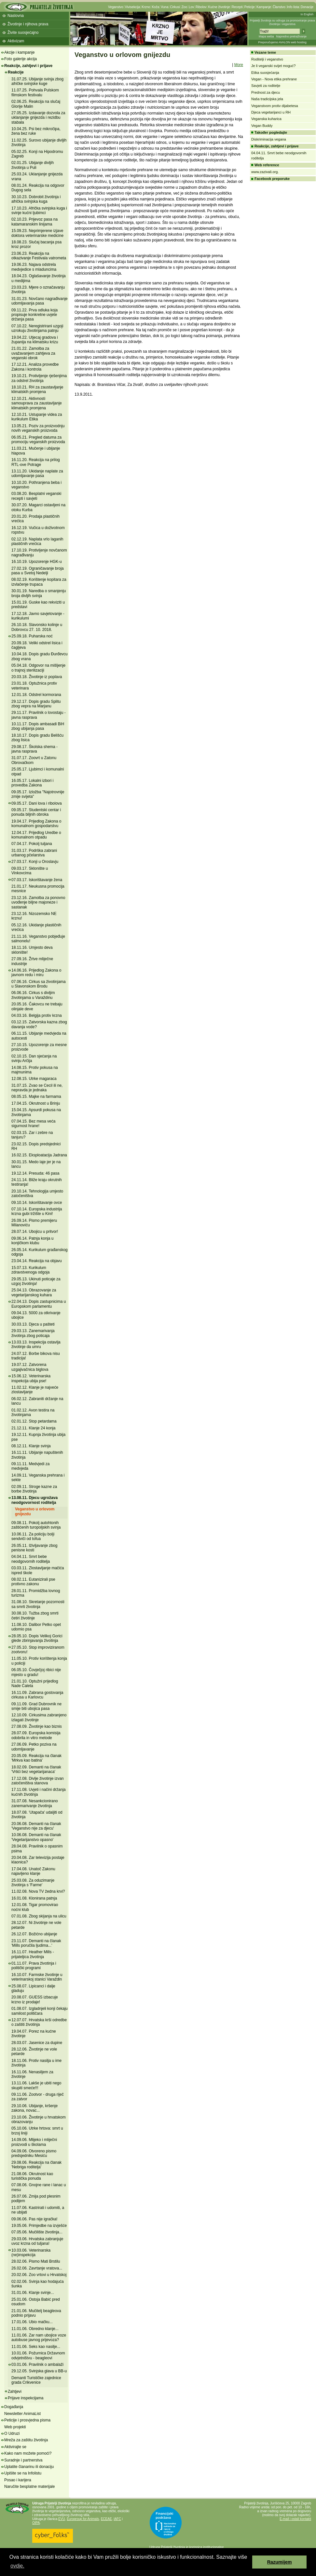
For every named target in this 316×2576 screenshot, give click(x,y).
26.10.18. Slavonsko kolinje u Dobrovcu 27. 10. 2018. (36, 627)
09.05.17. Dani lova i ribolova (36, 803)
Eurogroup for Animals (83, 2519)
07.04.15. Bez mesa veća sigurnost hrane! (33, 1123)
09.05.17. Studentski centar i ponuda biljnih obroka (36, 812)
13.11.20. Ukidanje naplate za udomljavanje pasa (37, 473)
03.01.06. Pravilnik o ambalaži (37, 2364)
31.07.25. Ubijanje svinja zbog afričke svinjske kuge (37, 81)
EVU (61, 2519)
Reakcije (16, 72)
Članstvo (279, 7)
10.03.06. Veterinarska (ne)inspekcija (30, 2252)
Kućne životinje (219, 7)
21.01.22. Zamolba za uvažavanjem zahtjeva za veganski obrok (33, 353)
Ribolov (201, 7)
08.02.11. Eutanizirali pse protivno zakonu (33, 1581)
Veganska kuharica (266, 119)
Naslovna (15, 15)
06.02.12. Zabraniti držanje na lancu (37, 1401)
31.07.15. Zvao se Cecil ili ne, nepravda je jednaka (36, 1087)
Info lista (293, 7)
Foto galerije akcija (20, 59)
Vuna (164, 7)
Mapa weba (266, 36)
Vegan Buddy (261, 126)
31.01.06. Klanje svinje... (32, 2292)
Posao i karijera (17, 2480)
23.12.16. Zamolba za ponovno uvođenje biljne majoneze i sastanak (38, 902)
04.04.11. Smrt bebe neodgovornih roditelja (30, 1558)
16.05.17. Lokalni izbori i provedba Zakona (32, 782)
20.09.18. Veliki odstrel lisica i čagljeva (36, 645)
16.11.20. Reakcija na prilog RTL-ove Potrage (35, 462)
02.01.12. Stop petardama (34, 1421)
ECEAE (106, 2519)
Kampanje (263, 7)
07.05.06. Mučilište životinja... (36, 2232)
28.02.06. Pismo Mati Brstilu (35, 2261)
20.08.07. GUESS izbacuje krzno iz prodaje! (34, 1999)
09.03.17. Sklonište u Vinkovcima (29, 870)
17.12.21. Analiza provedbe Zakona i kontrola (35, 366)
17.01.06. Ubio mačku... (32, 2322)
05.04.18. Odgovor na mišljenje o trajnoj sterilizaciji (38, 667)
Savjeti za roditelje (265, 86)
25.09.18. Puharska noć (32, 636)
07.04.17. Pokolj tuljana (31, 843)
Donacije (307, 7)
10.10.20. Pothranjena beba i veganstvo (36, 484)
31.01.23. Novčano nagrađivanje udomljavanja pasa (39, 301)
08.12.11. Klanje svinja (31, 1446)
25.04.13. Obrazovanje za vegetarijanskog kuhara (33, 1292)
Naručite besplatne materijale (29, 2486)
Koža (155, 7)
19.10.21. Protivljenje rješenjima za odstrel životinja (39, 378)
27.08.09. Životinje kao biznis (36, 1726)
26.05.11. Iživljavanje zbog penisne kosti (34, 1547)
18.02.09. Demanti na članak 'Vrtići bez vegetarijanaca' (36, 1769)
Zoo (184, 7)
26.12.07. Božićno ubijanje (34, 1934)
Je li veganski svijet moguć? (273, 66)
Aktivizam (15, 41)
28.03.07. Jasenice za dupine (36, 2042)
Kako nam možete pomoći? (27, 2453)
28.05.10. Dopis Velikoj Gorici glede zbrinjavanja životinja (36, 1638)
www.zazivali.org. (265, 172)
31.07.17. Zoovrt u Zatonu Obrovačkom (33, 760)
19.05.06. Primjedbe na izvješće (39, 2225)
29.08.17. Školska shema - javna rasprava (34, 749)
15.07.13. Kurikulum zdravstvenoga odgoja (30, 1269)
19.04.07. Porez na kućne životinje (33, 2033)
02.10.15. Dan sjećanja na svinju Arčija (34, 1058)
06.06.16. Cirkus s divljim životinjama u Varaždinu (33, 995)
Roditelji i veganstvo (267, 59)
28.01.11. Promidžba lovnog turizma (35, 1593)
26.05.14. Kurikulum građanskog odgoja (39, 1252)
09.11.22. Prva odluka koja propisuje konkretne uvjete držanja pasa (34, 315)
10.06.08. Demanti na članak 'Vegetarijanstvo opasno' (36, 1837)
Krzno (146, 7)
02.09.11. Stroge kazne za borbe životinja (34, 1488)
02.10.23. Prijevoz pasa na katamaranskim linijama (34, 221)
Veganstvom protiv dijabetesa (274, 106)
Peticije (249, 7)
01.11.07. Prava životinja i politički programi (33, 1965)
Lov (191, 7)
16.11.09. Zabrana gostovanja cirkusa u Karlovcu (37, 1694)
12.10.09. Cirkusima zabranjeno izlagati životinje (38, 1717)
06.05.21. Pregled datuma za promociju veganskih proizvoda (38, 439)
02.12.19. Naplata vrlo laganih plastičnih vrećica (37, 541)
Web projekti (15, 2427)
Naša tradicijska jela (267, 99)
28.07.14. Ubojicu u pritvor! (34, 1231)
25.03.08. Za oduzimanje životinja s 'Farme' (32, 1882)
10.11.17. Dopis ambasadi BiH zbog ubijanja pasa (37, 726)
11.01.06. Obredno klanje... (35, 2328)
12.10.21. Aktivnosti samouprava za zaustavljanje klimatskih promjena (36, 403)
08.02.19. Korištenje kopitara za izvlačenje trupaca (38, 581)
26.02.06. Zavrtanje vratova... (36, 2268)
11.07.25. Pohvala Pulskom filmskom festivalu (35, 92)
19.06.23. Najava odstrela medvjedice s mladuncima (33, 266)
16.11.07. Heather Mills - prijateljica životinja (32, 1954)
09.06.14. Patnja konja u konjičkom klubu (32, 1240)
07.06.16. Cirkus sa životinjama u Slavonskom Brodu (38, 983)
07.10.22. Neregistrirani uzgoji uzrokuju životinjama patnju (37, 328)
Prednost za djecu (265, 92)
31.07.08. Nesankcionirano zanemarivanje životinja (34, 1803)
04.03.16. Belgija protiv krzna (36, 1015)
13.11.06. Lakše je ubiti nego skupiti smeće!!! (36, 2085)
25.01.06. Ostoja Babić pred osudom (35, 2301)
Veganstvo (115, 7)
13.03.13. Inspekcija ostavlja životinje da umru (36, 1344)
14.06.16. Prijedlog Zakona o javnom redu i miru (36, 972)
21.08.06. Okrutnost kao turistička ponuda (32, 2176)
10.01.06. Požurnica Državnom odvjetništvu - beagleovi (38, 2355)
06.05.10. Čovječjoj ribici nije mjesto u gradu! (36, 1672)
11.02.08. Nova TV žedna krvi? (38, 1891)
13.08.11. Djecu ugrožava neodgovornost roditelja (34, 1500)
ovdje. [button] (17, 2566)
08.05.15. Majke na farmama (36, 1096)
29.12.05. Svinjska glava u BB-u (39, 2371)
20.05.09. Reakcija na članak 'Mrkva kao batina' (36, 1758)
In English (306, 14)
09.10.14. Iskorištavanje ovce (36, 1202)
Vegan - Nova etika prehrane (274, 79)
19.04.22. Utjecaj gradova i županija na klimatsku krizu (34, 339)
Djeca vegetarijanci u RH (271, 112)
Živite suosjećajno (22, 32)
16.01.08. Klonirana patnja (34, 1898)
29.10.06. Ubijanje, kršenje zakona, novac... (34, 2108)
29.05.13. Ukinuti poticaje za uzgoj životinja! (36, 1281)
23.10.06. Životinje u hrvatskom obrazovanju (38, 2119)
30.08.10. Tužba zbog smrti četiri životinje (35, 1615)
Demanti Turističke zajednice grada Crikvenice (36, 2380)
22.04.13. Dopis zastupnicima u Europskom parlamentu (38, 1303)
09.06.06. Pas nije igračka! (34, 2219)
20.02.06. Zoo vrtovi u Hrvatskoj (38, 2274)
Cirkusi (175, 7)
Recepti (237, 7)
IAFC (117, 2519)
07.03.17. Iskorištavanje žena (36, 880)
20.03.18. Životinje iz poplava (36, 677)
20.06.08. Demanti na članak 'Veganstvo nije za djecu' (36, 1826)
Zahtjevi (14, 2391)
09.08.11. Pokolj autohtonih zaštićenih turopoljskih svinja (36, 1525)
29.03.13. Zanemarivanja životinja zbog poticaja (33, 1333)
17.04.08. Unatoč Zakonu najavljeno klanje (33, 1871)
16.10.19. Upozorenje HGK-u (36, 561)
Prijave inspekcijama (25, 2398)
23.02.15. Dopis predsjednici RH (36, 1146)
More (238, 64)
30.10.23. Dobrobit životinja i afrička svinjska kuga (36, 199)
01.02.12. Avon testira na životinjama (33, 1412)
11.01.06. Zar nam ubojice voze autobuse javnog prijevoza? (38, 2337)
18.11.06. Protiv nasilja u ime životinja (36, 2062)
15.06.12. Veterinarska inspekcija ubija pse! (30, 1378)
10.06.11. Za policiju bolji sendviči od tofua (32, 1536)
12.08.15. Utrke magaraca (34, 1078)
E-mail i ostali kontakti (295, 2519)
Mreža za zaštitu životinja (26, 2440)
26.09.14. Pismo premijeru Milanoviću (34, 1222)
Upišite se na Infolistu (22, 2473)
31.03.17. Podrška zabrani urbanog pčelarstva (34, 852)
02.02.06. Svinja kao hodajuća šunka (37, 2283)
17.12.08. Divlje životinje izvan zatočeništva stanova (37, 1780)
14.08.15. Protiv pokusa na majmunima (34, 1069)
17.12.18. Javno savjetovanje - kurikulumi (37, 615)
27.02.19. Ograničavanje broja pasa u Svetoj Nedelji (37, 570)
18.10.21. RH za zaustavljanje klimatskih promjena (37, 389)
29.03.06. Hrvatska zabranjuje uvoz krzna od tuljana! (37, 2241)
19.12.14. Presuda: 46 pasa (35, 1173)
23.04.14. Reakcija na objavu (36, 1261)
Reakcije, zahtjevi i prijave (28, 65)
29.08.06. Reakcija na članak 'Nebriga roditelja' (36, 2164)
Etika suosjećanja (265, 73)
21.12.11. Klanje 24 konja (33, 1428)
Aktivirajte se (15, 2447)
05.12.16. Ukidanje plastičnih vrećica (36, 927)
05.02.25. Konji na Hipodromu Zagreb (37, 153)
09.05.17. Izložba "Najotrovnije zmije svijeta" (37, 794)
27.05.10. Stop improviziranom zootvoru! (37, 1649)
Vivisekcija (132, 7)
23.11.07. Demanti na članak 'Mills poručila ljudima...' (36, 1943)
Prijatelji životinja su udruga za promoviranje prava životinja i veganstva (282, 22)
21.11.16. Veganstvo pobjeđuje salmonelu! (38, 938)
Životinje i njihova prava (27, 24)
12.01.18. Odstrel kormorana (36, 694)
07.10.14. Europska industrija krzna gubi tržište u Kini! (36, 1211)
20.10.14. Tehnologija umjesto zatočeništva (37, 1193)
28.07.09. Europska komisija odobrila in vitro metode (36, 1735)
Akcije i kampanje (19, 52)
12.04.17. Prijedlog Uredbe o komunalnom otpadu (36, 834)
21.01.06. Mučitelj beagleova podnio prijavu (36, 2313)
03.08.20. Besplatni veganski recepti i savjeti (36, 495)
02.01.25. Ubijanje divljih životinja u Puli (32, 165)
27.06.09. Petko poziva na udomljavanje (34, 1746)
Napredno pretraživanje (291, 36)
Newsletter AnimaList (22, 2413)
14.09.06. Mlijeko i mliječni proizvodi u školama (34, 2142)
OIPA (36, 2523)
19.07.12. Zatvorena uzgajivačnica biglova (29, 1366)
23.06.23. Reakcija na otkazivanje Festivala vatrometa (38, 255)
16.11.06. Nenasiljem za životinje (32, 2074)
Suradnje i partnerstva (23, 2460)
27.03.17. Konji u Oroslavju (34, 861)
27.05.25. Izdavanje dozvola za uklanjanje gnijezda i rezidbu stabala (38, 118)
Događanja (13, 2407)
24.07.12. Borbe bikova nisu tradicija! (35, 1355)
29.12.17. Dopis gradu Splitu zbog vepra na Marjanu (36, 703)
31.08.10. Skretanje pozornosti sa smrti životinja (37, 1604)
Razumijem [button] (279, 2562)
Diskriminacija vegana (268, 139)
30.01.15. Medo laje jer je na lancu (36, 1164)
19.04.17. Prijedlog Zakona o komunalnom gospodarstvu (36, 823)
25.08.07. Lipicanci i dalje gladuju (33, 1988)
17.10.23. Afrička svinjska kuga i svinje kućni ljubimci (39, 210)
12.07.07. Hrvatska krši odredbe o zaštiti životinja (39, 2022)
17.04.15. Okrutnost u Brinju (35, 1103)
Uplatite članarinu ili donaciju (29, 2466)
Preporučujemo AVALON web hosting (282, 42)
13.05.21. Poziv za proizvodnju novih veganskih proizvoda (37, 428)
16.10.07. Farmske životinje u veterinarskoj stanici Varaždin (36, 1977)
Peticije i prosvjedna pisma (27, 2420)
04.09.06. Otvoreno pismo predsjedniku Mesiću (33, 2153)
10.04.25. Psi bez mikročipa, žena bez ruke (36, 131)
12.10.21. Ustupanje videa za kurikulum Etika (36, 416)
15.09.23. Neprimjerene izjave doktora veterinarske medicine (37, 233)
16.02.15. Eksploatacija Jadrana (39, 1155)
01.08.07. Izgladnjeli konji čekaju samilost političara (39, 2010)
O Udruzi (12, 2433)
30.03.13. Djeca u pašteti (33, 1324)
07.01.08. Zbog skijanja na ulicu (38, 1916)
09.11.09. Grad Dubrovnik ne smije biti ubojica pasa (36, 1706)
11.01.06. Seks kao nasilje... (35, 2346)
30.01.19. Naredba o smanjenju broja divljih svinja (38, 593)
